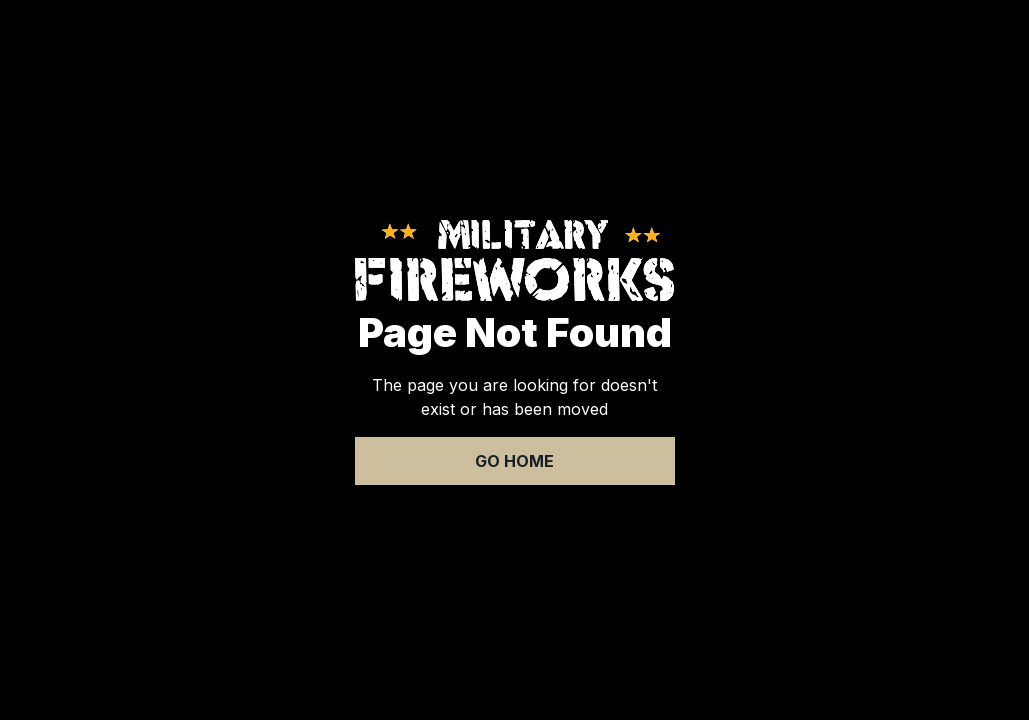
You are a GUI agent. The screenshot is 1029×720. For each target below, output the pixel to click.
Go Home (514, 461)
